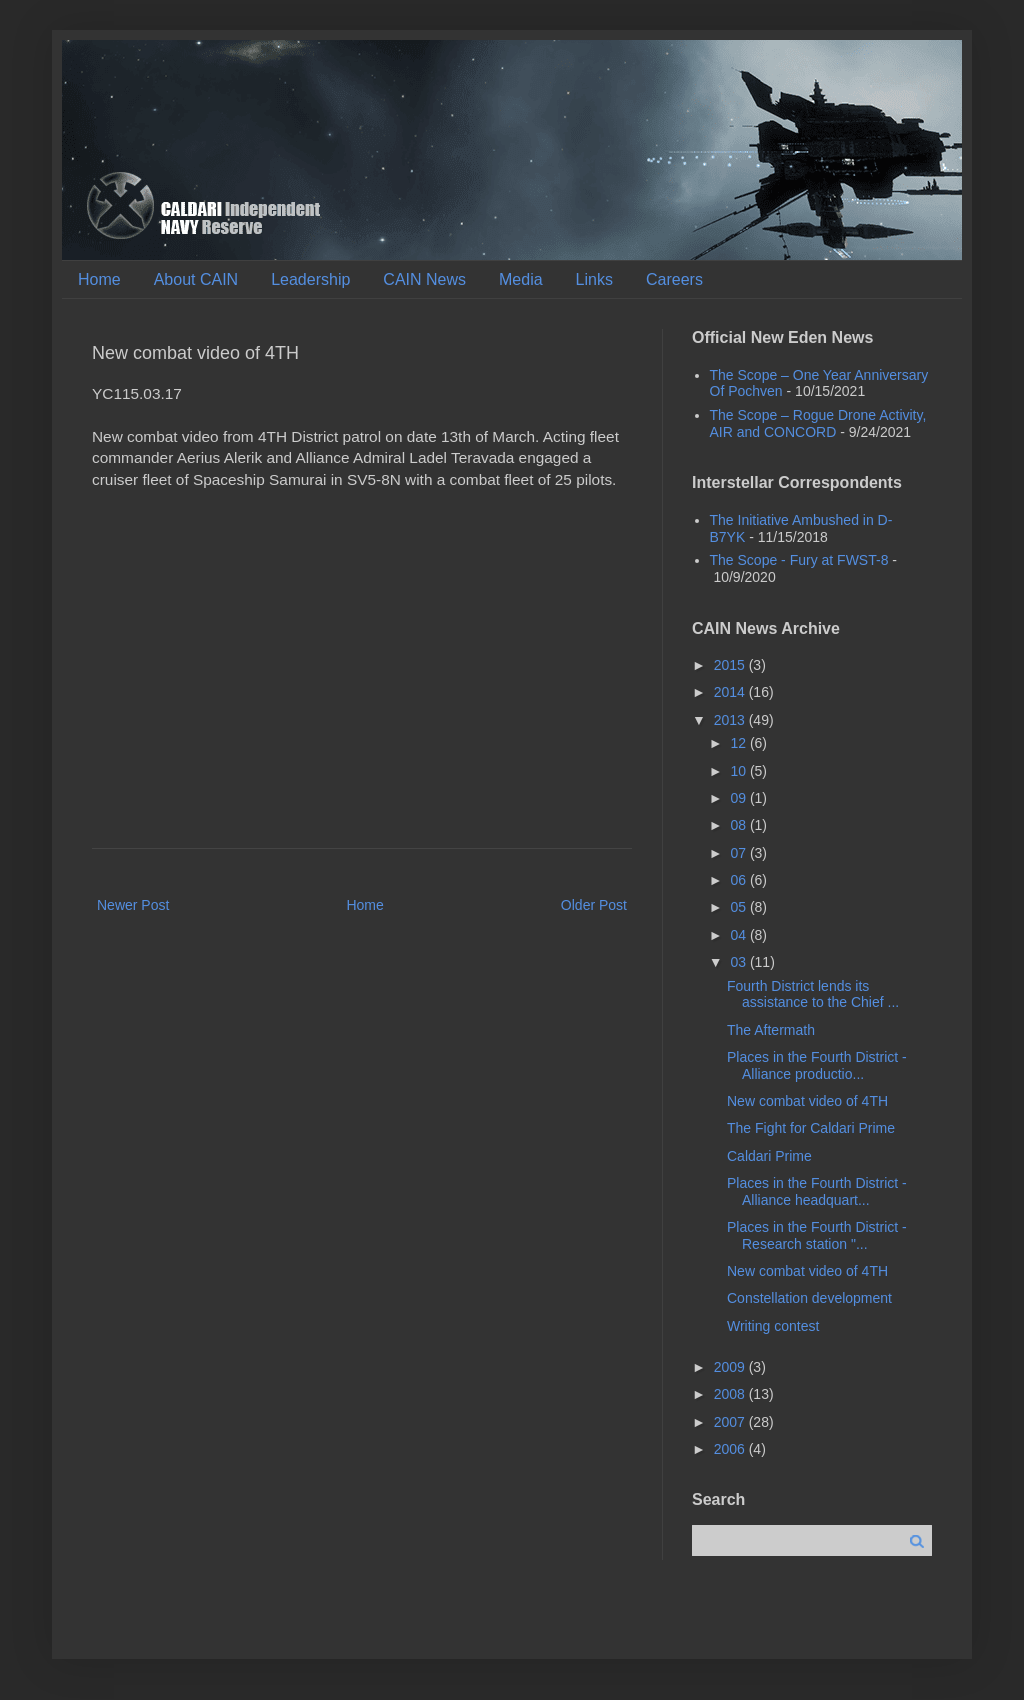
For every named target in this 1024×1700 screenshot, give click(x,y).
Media (521, 279)
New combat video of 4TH (807, 1101)
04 (739, 935)
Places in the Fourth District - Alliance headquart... (817, 1191)
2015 (731, 665)
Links (594, 279)
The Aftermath (771, 1030)
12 (739, 743)
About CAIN (196, 279)
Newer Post (133, 905)
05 (739, 907)
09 (739, 798)
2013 (731, 720)
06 (739, 880)
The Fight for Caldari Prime (811, 1128)
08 (739, 825)
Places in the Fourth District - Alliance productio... (817, 1065)
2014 (731, 692)
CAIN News (424, 279)
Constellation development (809, 1298)
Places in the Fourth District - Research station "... (817, 1235)
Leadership (310, 279)
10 (739, 771)
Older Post (594, 905)
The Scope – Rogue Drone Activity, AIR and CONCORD (818, 423)
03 (739, 962)
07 (739, 853)
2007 (731, 1422)
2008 (731, 1394)
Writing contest (773, 1326)
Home (99, 279)
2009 (731, 1367)
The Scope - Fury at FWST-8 (799, 560)
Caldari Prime (769, 1156)
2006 (731, 1449)
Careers (674, 279)
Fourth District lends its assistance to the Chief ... (813, 994)
